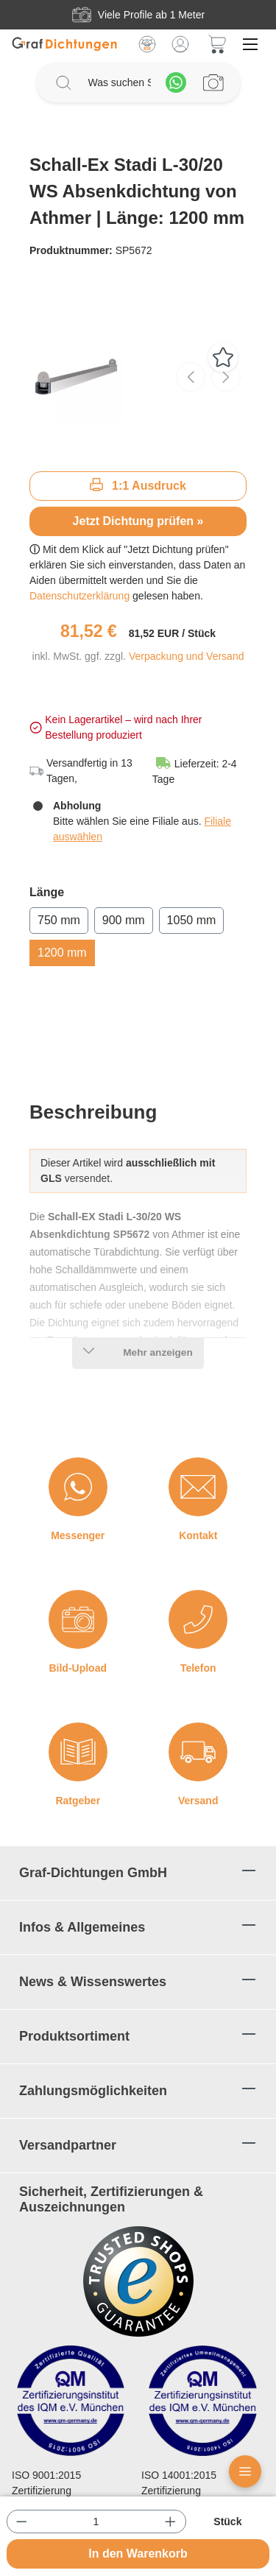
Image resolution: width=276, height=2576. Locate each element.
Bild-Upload (78, 1668)
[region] (138, 377)
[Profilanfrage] (213, 82)
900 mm (123, 920)
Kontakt (198, 1535)
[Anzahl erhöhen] (170, 2521)
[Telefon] (198, 1619)
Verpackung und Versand (186, 656)
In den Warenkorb (138, 2553)
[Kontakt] (198, 1486)
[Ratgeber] (78, 1751)
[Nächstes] (226, 377)
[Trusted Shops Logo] (138, 2281)
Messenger (78, 1535)
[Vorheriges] (190, 377)
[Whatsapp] (176, 82)
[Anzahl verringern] (22, 2521)
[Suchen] (63, 82)
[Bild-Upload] (78, 1619)
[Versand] (198, 1751)
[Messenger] (78, 1486)
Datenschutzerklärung (80, 596)
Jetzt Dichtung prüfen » (138, 521)
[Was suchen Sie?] (120, 83)
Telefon (198, 1668)
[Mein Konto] (180, 44)
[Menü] (250, 44)
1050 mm (191, 920)
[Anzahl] (96, 2521)
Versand (198, 1800)
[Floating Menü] (245, 2471)
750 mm (59, 920)
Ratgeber (77, 1800)
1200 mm (62, 952)
